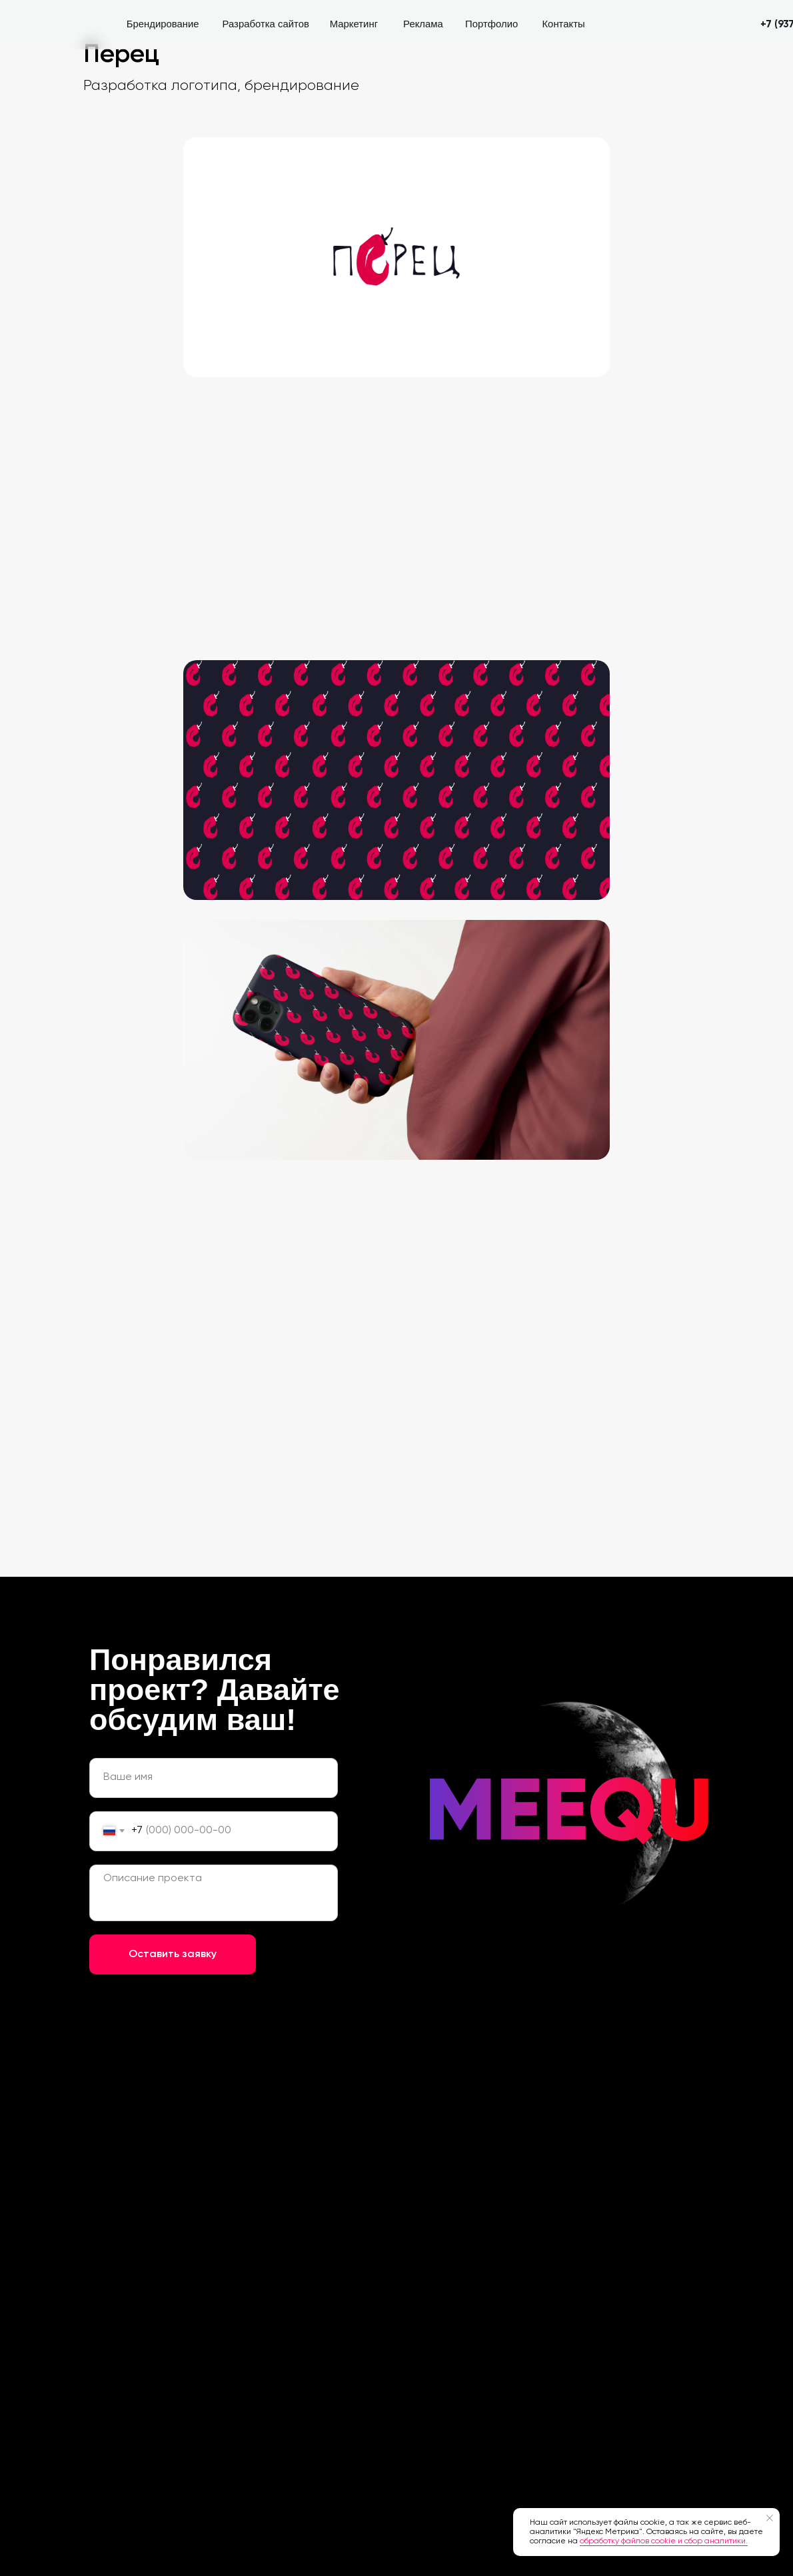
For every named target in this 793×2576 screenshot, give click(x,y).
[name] (213, 1778)
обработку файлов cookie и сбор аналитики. (664, 2541)
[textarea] (213, 1893)
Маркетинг (354, 24)
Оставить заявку (173, 1954)
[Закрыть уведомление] (769, 2518)
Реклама (423, 24)
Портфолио (491, 24)
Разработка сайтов (266, 24)
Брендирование (163, 24)
